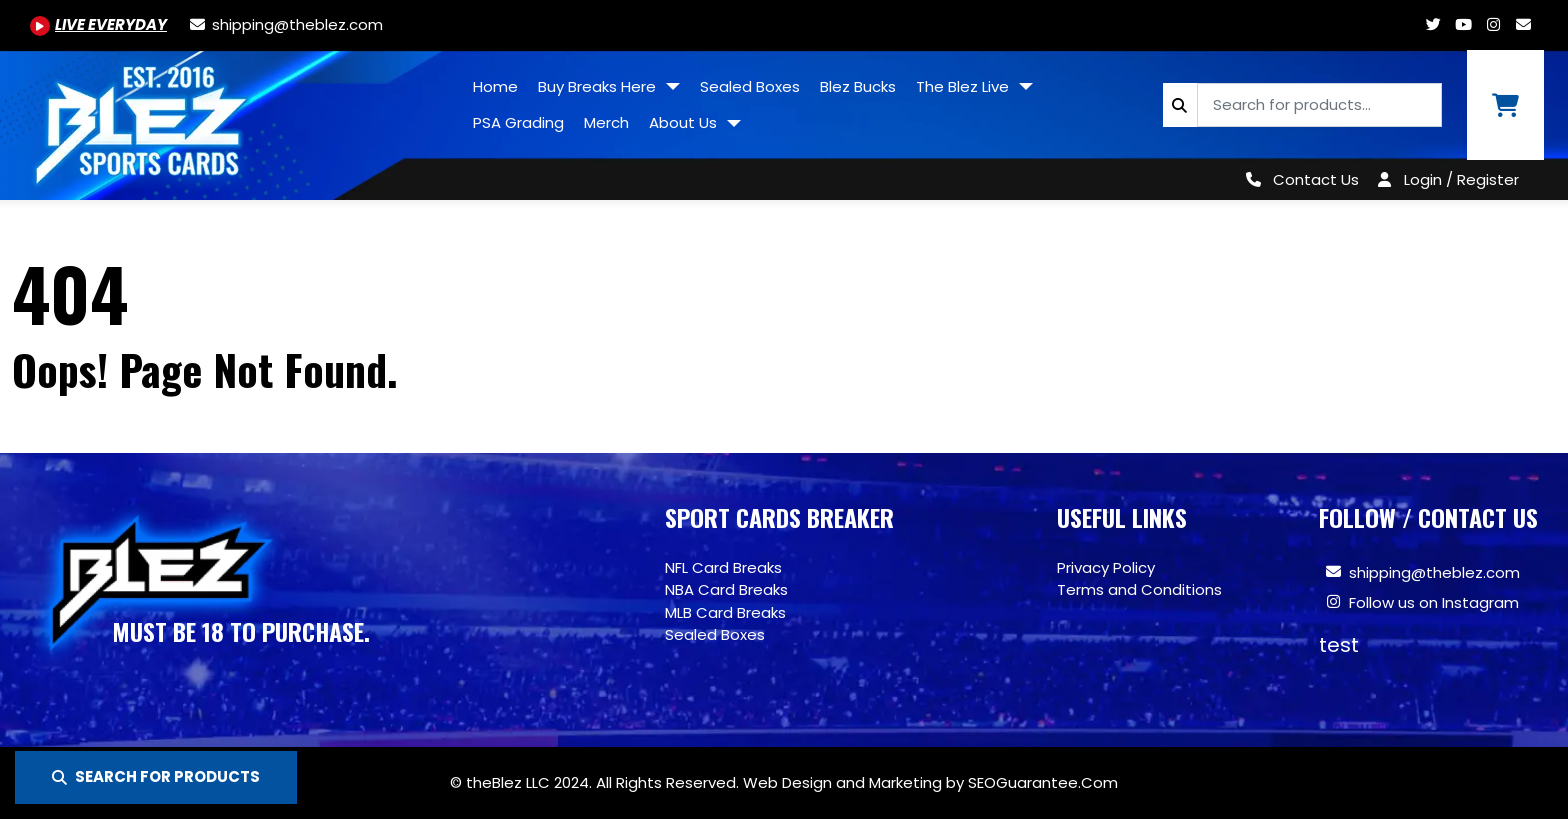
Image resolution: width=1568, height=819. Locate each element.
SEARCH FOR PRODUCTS (156, 776)
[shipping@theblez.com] (285, 24)
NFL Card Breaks (723, 567)
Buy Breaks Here (599, 86)
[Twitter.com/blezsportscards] (1433, 24)
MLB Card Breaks (725, 612)
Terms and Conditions (1139, 589)
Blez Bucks (858, 86)
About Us (685, 122)
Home (495, 86)
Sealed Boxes (750, 86)
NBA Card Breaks (726, 589)
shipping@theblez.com (1434, 572)
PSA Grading (518, 122)
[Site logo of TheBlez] (231, 118)
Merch (606, 122)
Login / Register (1461, 179)
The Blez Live (964, 86)
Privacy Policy (1106, 567)
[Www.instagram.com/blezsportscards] (1493, 24)
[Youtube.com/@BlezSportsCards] (98, 24)
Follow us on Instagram (1434, 602)
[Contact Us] (1298, 179)
